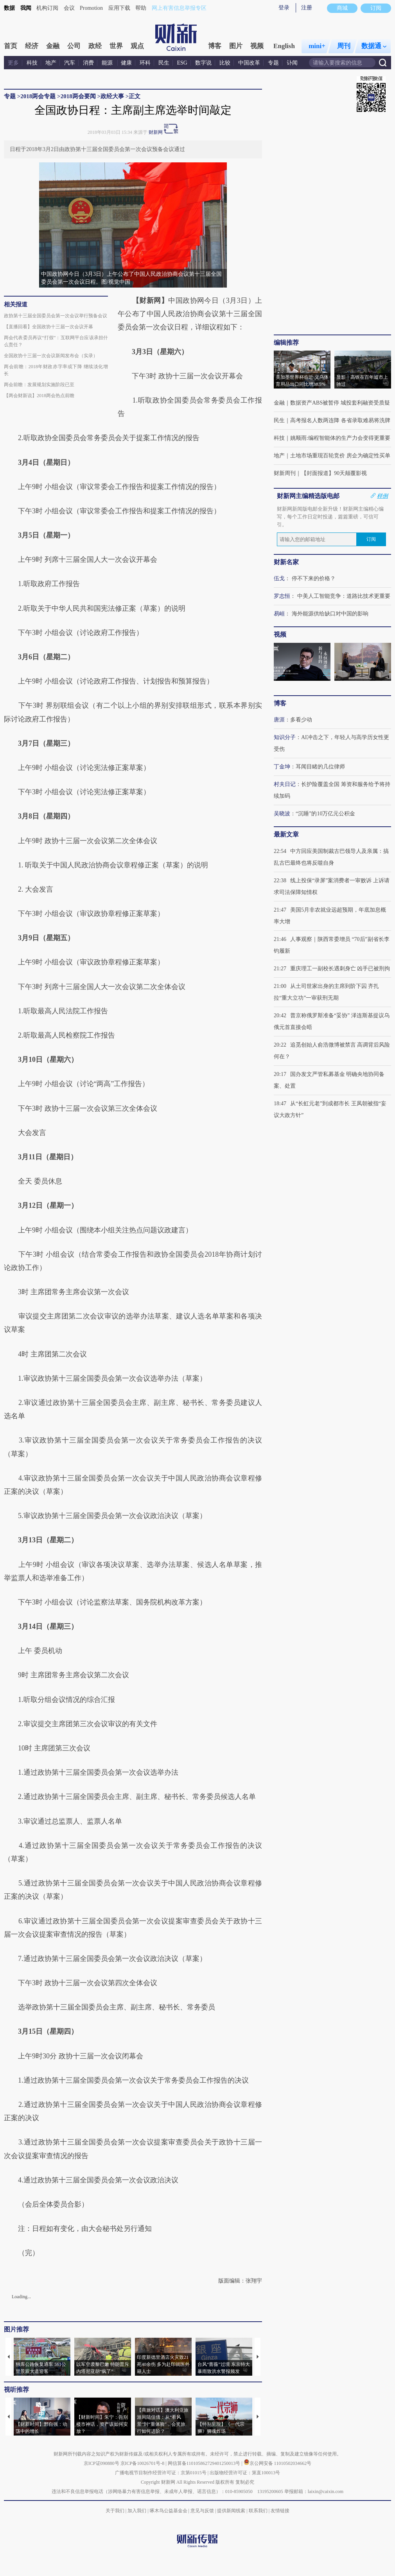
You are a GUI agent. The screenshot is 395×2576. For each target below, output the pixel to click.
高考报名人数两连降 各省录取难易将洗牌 (340, 420)
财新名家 (286, 562)
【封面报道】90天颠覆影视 (334, 473)
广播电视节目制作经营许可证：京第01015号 (160, 2472)
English (284, 46)
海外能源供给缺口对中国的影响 (330, 614)
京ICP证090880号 (101, 2463)
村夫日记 (285, 784)
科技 (32, 63)
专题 (273, 63)
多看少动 (301, 720)
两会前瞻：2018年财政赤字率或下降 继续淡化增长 (56, 370)
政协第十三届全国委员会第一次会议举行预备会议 (55, 315)
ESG (182, 63)
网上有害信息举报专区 (179, 8)
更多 (13, 63)
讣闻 (292, 63)
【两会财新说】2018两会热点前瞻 (39, 395)
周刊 (343, 46)
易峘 (279, 614)
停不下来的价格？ (314, 578)
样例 (382, 496)
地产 (50, 63)
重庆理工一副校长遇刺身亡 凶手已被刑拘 (340, 968)
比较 (224, 63)
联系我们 (258, 2510)
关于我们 (115, 2510)
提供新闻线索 (231, 2510)
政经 (95, 46)
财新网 (156, 132)
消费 (88, 63)
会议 (69, 8)
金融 (52, 46)
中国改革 (249, 63)
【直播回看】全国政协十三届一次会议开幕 (48, 326)
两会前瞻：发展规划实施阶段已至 (39, 384)
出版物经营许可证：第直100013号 (245, 2472)
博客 (214, 46)
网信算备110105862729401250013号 (205, 2463)
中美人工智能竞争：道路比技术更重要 (343, 596)
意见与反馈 (202, 2510)
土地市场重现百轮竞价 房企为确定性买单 (340, 456)
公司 (74, 46)
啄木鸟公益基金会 (169, 2510)
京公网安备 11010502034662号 (278, 2463)
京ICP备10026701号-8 (143, 2463)
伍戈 (279, 578)
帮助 (140, 8)
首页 (10, 46)
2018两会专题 (38, 96)
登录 (283, 8)
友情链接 (280, 2510)
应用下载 (119, 8)
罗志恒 (282, 596)
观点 (137, 46)
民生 (163, 63)
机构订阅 (47, 8)
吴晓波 (282, 814)
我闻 (25, 8)
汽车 (69, 63)
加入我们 (136, 2510)
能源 (108, 63)
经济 (31, 46)
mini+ (317, 46)
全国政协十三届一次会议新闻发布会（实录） (51, 355)
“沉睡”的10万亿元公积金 (325, 814)
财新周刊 (285, 473)
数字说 (203, 63)
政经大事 (112, 96)
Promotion (91, 8)
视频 (257, 46)
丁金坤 (282, 767)
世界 (116, 46)
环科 (145, 63)
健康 (126, 63)
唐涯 (279, 720)
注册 (306, 8)
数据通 (373, 46)
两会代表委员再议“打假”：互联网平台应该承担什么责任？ (56, 341)
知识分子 (285, 737)
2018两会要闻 (78, 96)
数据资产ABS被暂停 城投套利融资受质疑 (340, 403)
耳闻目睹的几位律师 (320, 767)
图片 (235, 46)
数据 (9, 8)
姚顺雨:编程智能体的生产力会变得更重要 (340, 438)
